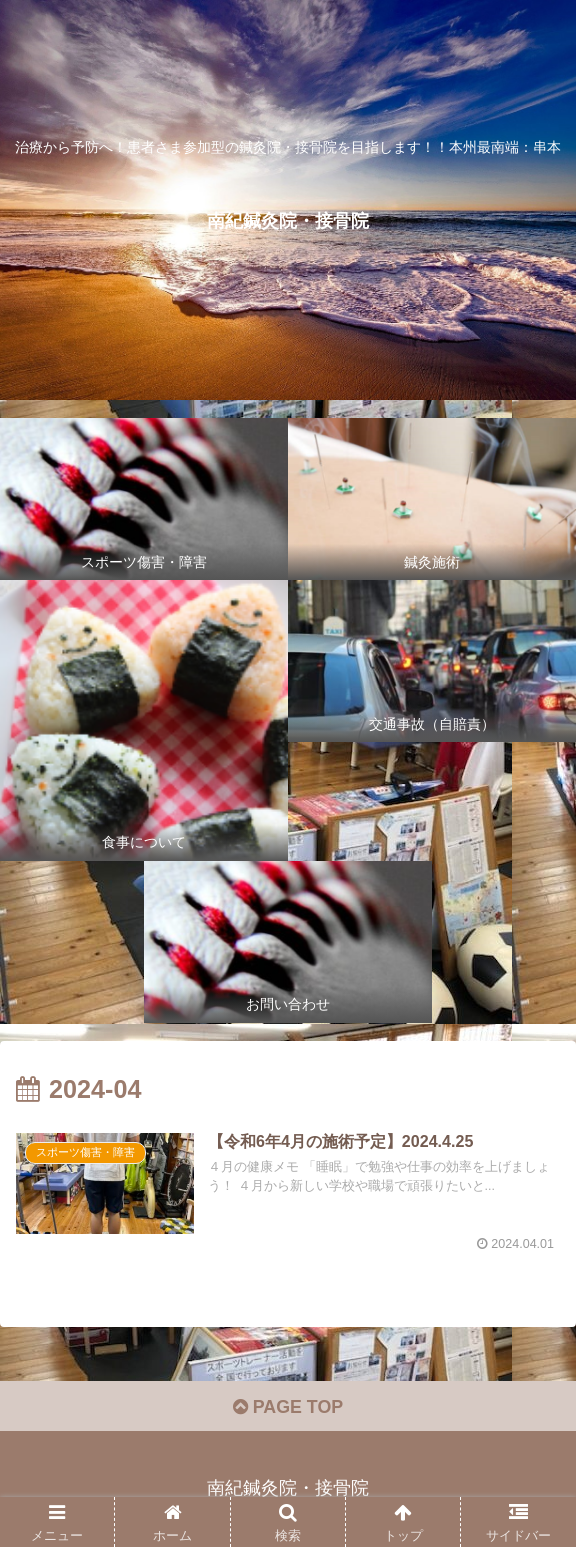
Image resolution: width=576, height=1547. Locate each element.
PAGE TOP (287, 1408)
